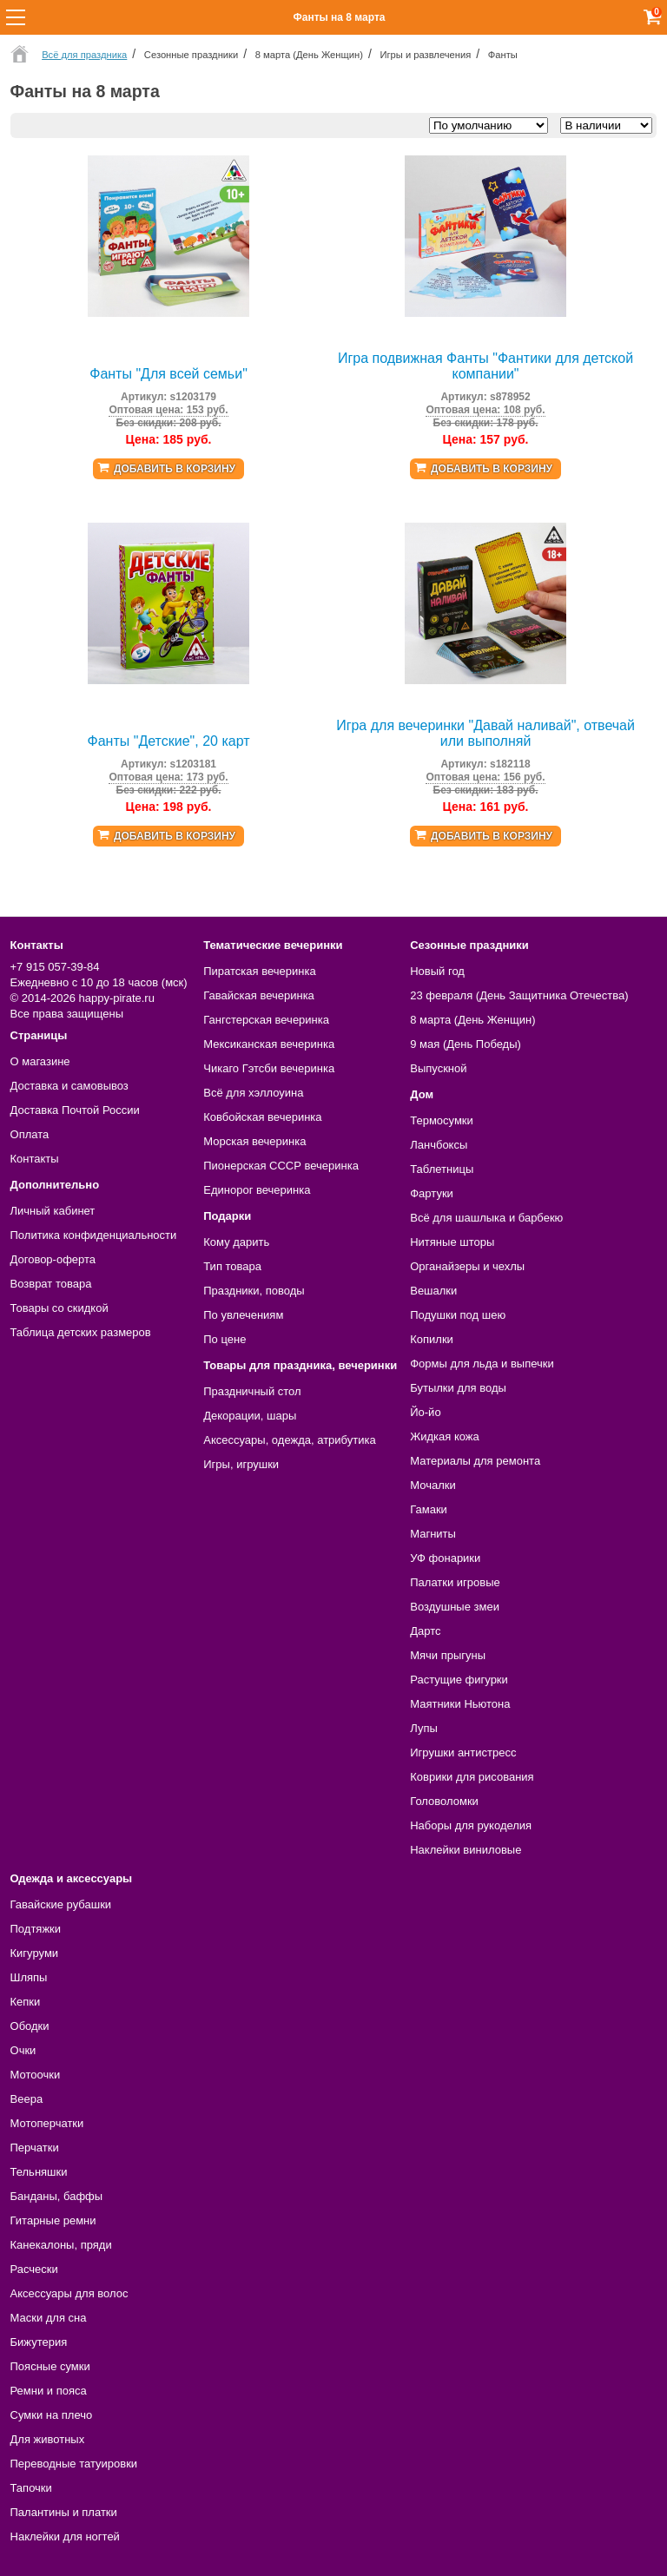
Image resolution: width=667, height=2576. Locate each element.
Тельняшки (39, 2171)
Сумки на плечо (51, 2414)
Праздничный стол (251, 1391)
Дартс (425, 1630)
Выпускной (438, 1068)
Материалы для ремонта (475, 1460)
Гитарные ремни (53, 2220)
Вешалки (433, 1290)
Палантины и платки (63, 2512)
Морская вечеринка (254, 1141)
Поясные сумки (50, 2366)
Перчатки (34, 2147)
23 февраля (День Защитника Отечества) (519, 995)
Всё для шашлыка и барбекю (486, 1217)
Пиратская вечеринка (259, 971)
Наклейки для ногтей (65, 2536)
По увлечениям (243, 1314)
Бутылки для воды (458, 1387)
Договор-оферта (53, 1259)
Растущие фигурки (459, 1679)
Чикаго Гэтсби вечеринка (268, 1068)
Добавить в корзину (174, 469)
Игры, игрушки (241, 1464)
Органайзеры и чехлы (467, 1266)
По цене (224, 1339)
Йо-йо (425, 1412)
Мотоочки (35, 2074)
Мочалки (432, 1485)
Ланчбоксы (438, 1144)
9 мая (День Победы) (465, 1044)
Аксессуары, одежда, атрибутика (289, 1439)
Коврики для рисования (471, 1776)
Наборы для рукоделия (471, 1825)
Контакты (34, 1158)
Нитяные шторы (452, 1241)
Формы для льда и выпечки (482, 1363)
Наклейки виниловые (465, 1849)
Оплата (30, 1134)
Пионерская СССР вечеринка (281, 1165)
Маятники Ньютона (460, 1703)
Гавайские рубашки (61, 1904)
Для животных (47, 2439)
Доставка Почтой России (75, 1110)
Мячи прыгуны (447, 1655)
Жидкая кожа (444, 1436)
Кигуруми (34, 1953)
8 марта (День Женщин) (472, 1019)
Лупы (424, 1728)
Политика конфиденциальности (93, 1235)
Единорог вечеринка (256, 1189)
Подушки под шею (457, 1314)
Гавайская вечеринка (258, 995)
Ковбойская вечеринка (262, 1116)
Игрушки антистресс (463, 1752)
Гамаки (428, 1509)
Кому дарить (236, 1241)
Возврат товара (51, 1283)
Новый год (437, 971)
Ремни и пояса (48, 2390)
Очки (23, 2050)
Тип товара (232, 1266)
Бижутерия (39, 2342)
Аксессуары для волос (69, 2293)
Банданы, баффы (56, 2196)
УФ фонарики (445, 1558)
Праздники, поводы (253, 1290)
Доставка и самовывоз (69, 1085)
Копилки (431, 1339)
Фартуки (431, 1193)
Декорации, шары (249, 1415)
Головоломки (444, 1801)
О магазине (40, 1061)
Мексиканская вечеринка (268, 1044)
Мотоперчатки (47, 2123)
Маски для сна (48, 2317)
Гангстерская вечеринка (266, 1019)
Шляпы (29, 1977)
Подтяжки (36, 1928)
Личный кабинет (53, 1210)
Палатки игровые (455, 1582)
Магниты (433, 1533)
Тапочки (31, 2487)
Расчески (34, 2269)
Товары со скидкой (59, 1307)
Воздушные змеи (454, 1606)
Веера (26, 2098)
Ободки (30, 2025)
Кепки (25, 2001)
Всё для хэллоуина (253, 1092)
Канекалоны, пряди (61, 2244)
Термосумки (441, 1120)
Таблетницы (441, 1169)
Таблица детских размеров (80, 1332)
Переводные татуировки (74, 2463)
